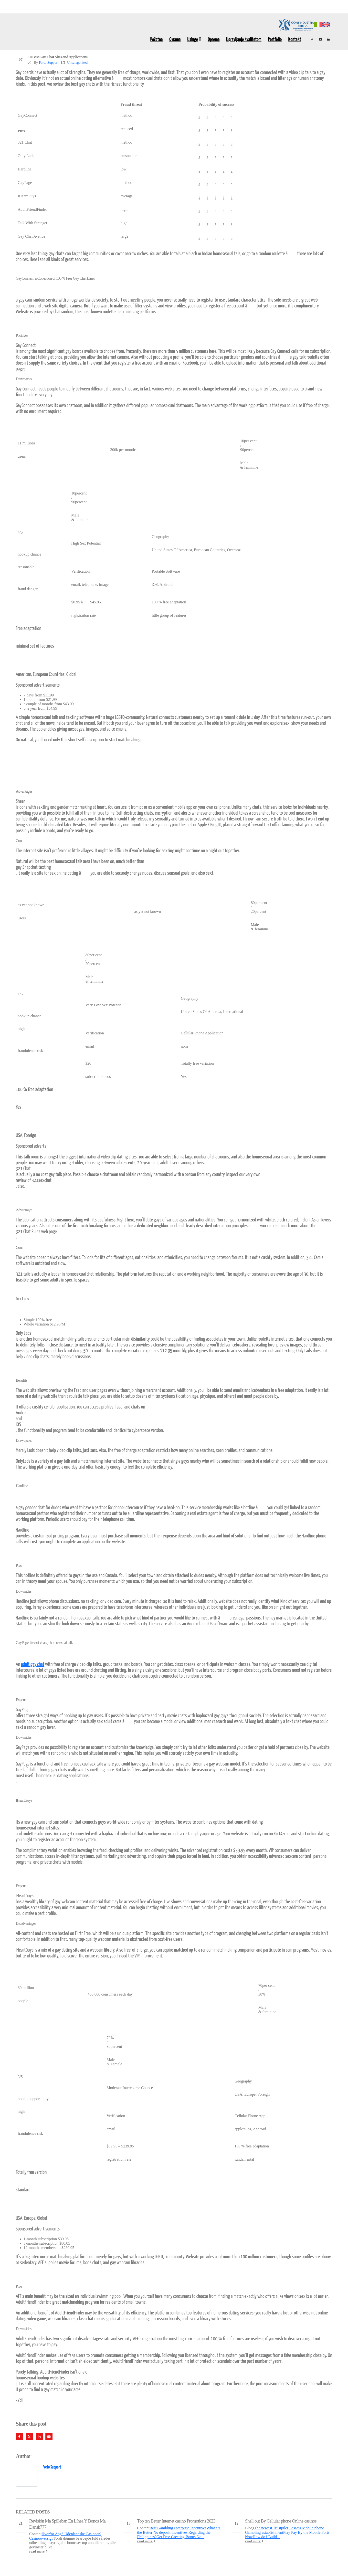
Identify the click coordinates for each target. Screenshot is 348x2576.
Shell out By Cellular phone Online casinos (280, 2520)
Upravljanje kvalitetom (243, 39)
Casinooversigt (41, 2538)
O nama (175, 39)
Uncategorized (77, 62)
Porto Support (48, 62)
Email (49, 2436)
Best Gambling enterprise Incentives (177, 2528)
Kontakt (294, 39)
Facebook (19, 2436)
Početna (156, 39)
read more (38, 2551)
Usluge (192, 39)
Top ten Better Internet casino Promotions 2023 (176, 2520)
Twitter (29, 2436)
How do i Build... (266, 2537)
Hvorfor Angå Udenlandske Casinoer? (71, 2534)
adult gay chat (32, 1664)
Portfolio (275, 39)
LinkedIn (39, 2436)
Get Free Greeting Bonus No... (180, 2537)
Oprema (214, 39)
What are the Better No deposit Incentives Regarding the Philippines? (179, 2532)
